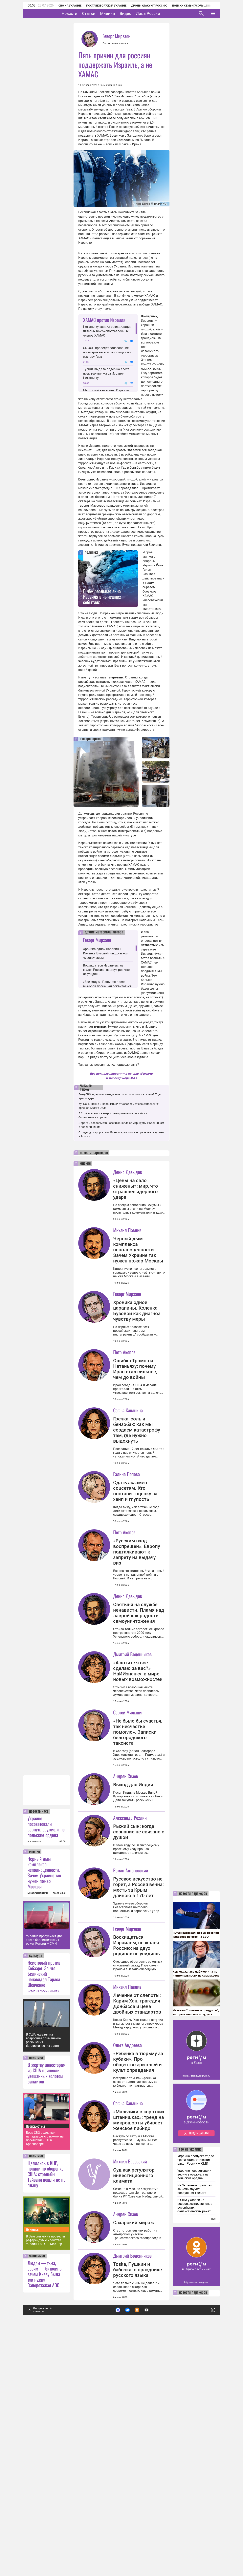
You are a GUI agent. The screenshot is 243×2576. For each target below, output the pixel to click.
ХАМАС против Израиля (104, 319)
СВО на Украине (69, 5)
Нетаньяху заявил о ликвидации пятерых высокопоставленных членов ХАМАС (107, 331)
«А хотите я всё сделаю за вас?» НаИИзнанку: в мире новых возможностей (138, 1766)
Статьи (101, 13)
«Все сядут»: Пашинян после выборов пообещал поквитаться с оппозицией (107, 986)
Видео (138, 13)
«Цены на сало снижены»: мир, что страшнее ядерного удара (135, 1189)
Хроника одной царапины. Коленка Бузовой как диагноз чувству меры (105, 953)
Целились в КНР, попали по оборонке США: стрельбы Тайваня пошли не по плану (46, 2437)
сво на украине (190, 2413)
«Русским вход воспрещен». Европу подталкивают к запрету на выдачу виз (136, 1646)
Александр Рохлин (130, 1959)
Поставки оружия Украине (106, 5)
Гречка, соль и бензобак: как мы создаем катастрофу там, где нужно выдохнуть (136, 1477)
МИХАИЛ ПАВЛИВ (38, 2156)
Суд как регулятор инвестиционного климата (134, 2412)
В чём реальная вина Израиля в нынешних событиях (102, 596)
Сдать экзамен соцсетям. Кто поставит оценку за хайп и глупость (135, 1538)
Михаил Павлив (127, 1230)
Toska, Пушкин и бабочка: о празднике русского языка (137, 2553)
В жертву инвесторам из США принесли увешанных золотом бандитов (46, 2337)
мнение (34, 2115)
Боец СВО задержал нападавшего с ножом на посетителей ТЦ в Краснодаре (45, 2402)
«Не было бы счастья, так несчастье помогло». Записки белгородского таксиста (137, 1874)
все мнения (59, 2156)
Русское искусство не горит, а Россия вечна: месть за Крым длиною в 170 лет (138, 2076)
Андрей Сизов (125, 1918)
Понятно (204, 2562)
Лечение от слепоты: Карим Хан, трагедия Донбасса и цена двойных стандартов (137, 2193)
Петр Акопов (124, 1399)
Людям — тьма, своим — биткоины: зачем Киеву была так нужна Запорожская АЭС (45, 2537)
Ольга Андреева (127, 2281)
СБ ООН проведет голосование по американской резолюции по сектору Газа (107, 352)
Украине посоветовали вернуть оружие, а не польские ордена (46, 2090)
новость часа (39, 2075)
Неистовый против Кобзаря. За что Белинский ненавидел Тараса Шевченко (44, 2237)
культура (35, 2219)
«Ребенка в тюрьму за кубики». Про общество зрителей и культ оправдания (138, 2298)
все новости (34, 2105)
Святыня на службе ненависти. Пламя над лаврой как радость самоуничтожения (138, 1707)
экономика (37, 2519)
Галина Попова (126, 1521)
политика (36, 2321)
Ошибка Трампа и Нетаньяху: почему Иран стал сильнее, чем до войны (135, 1416)
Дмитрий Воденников (132, 1748)
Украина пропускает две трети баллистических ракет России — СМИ (44, 2203)
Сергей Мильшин (128, 1854)
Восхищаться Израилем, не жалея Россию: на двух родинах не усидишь (106, 970)
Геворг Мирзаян (116, 36)
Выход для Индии (133, 1926)
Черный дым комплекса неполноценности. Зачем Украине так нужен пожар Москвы (44, 2136)
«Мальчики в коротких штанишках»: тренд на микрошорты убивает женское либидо (138, 2357)
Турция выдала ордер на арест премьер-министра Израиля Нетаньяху (106, 373)
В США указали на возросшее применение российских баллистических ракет (43, 2303)
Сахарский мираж (133, 2506)
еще (213, 2482)
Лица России (160, 13)
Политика (32, 2493)
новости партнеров (94, 1152)
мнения (85, 1163)
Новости (82, 13)
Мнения (119, 13)
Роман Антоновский (130, 2059)
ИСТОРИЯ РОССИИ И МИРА (43, 2255)
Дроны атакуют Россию (149, 5)
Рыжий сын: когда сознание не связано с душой (138, 1973)
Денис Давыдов (127, 1172)
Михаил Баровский (130, 2398)
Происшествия (35, 2389)
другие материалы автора (104, 932)
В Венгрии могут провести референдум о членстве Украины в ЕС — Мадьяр (45, 2503)
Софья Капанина (128, 1457)
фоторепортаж (90, 739)
